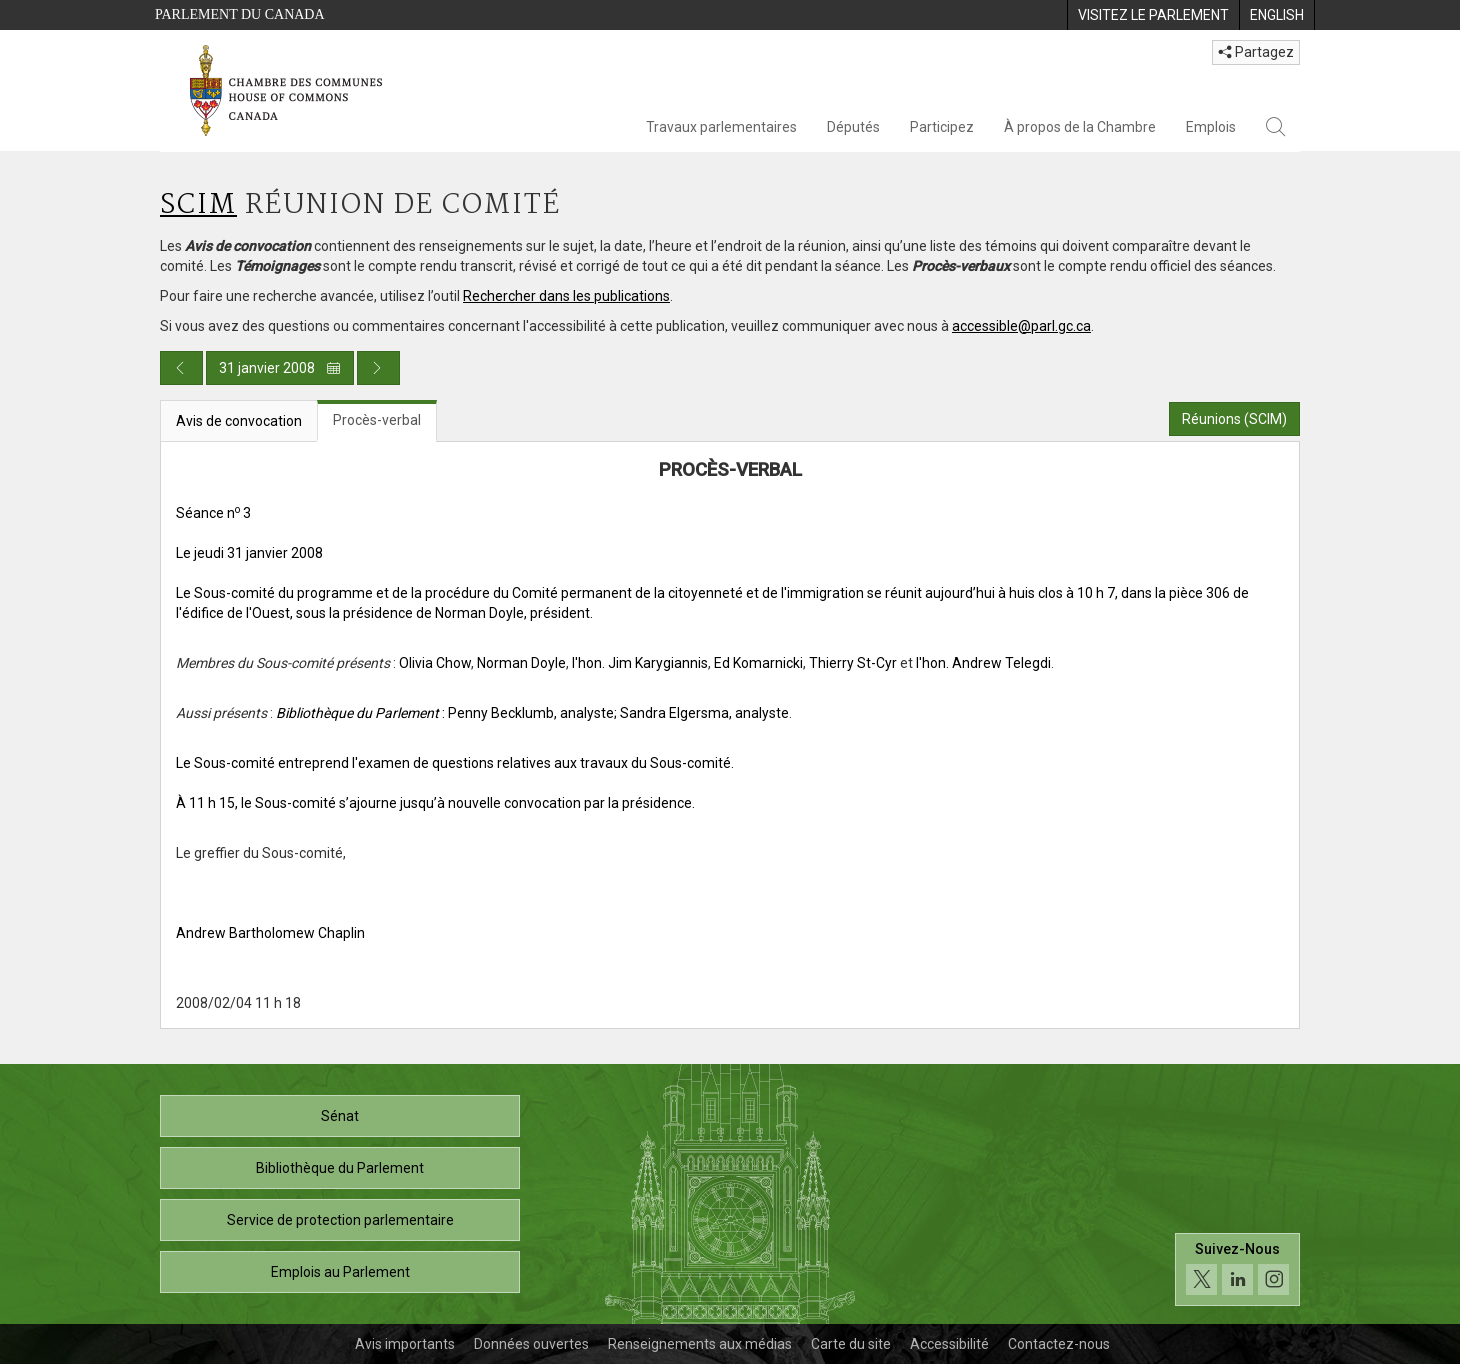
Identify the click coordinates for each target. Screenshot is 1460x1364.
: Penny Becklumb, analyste (445, 713)
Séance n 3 (213, 513)
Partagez (1256, 52)
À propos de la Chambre (1080, 127)
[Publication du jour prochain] (378, 368)
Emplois (1211, 127)
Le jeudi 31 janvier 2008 (249, 553)
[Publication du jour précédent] (181, 368)
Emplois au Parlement (340, 1272)
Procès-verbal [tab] (377, 420)
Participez (942, 127)
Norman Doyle (521, 663)
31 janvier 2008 (280, 368)
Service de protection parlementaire (340, 1220)
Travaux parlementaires (721, 127)
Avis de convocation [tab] (239, 421)
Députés (853, 127)
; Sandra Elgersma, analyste (701, 713)
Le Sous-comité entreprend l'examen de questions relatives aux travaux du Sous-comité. (455, 763)
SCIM (198, 205)
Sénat (340, 1116)
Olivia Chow (435, 663)
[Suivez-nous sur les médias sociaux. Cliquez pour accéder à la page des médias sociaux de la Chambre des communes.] (1237, 1269)
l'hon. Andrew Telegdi (983, 663)
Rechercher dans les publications (566, 296)
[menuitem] (1153, 15)
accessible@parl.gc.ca (1021, 326)
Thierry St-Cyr (853, 663)
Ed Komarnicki (758, 663)
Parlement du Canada (240, 14)
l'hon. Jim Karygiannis (640, 663)
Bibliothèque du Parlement (340, 1168)
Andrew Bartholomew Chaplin (270, 933)
